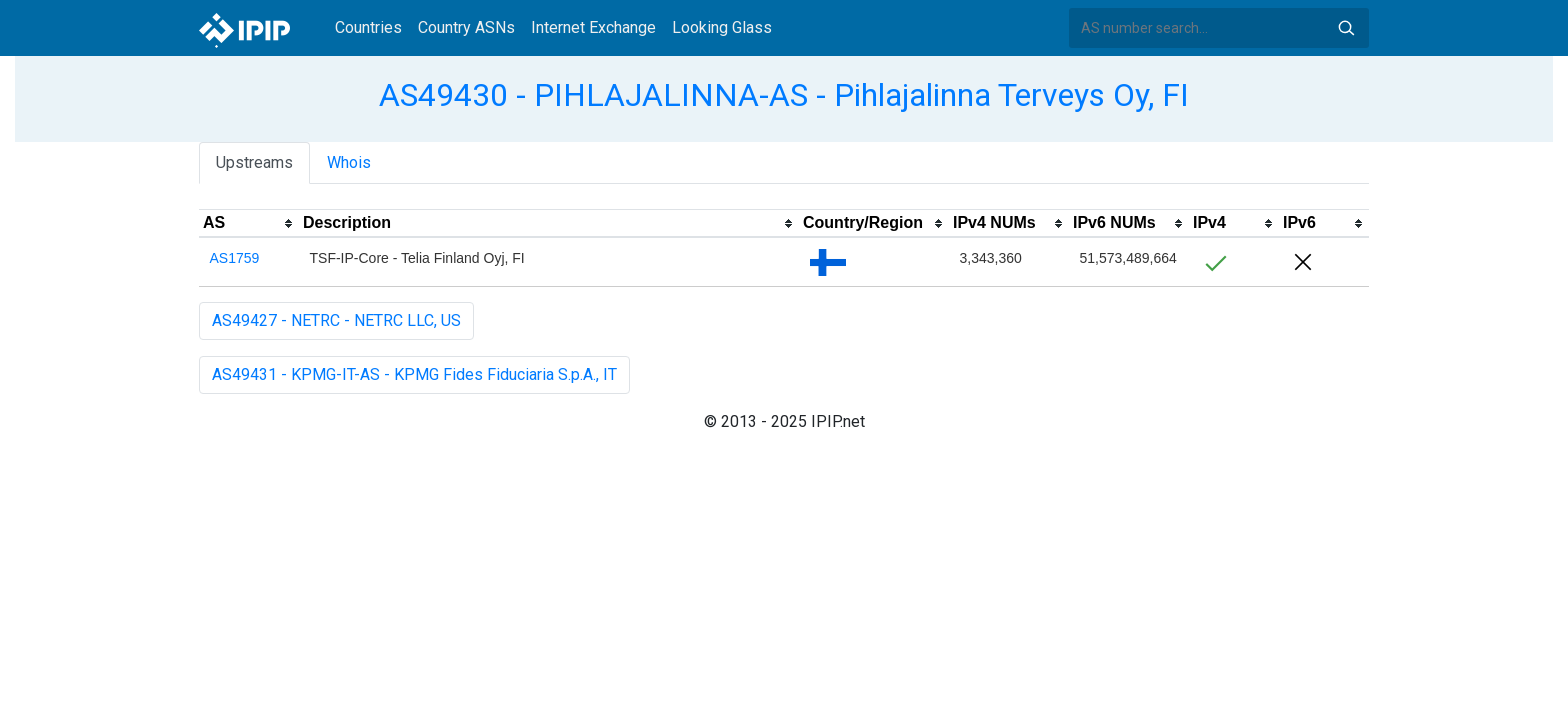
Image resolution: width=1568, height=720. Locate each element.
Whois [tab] (349, 162)
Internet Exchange (593, 27)
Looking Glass (722, 27)
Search (1346, 28)
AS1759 (235, 258)
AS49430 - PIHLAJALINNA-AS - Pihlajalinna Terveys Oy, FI (784, 95)
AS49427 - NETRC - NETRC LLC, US (336, 320)
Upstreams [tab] (254, 162)
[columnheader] (249, 224)
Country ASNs (466, 27)
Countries (368, 27)
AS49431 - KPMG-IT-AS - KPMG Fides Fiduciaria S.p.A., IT (414, 374)
